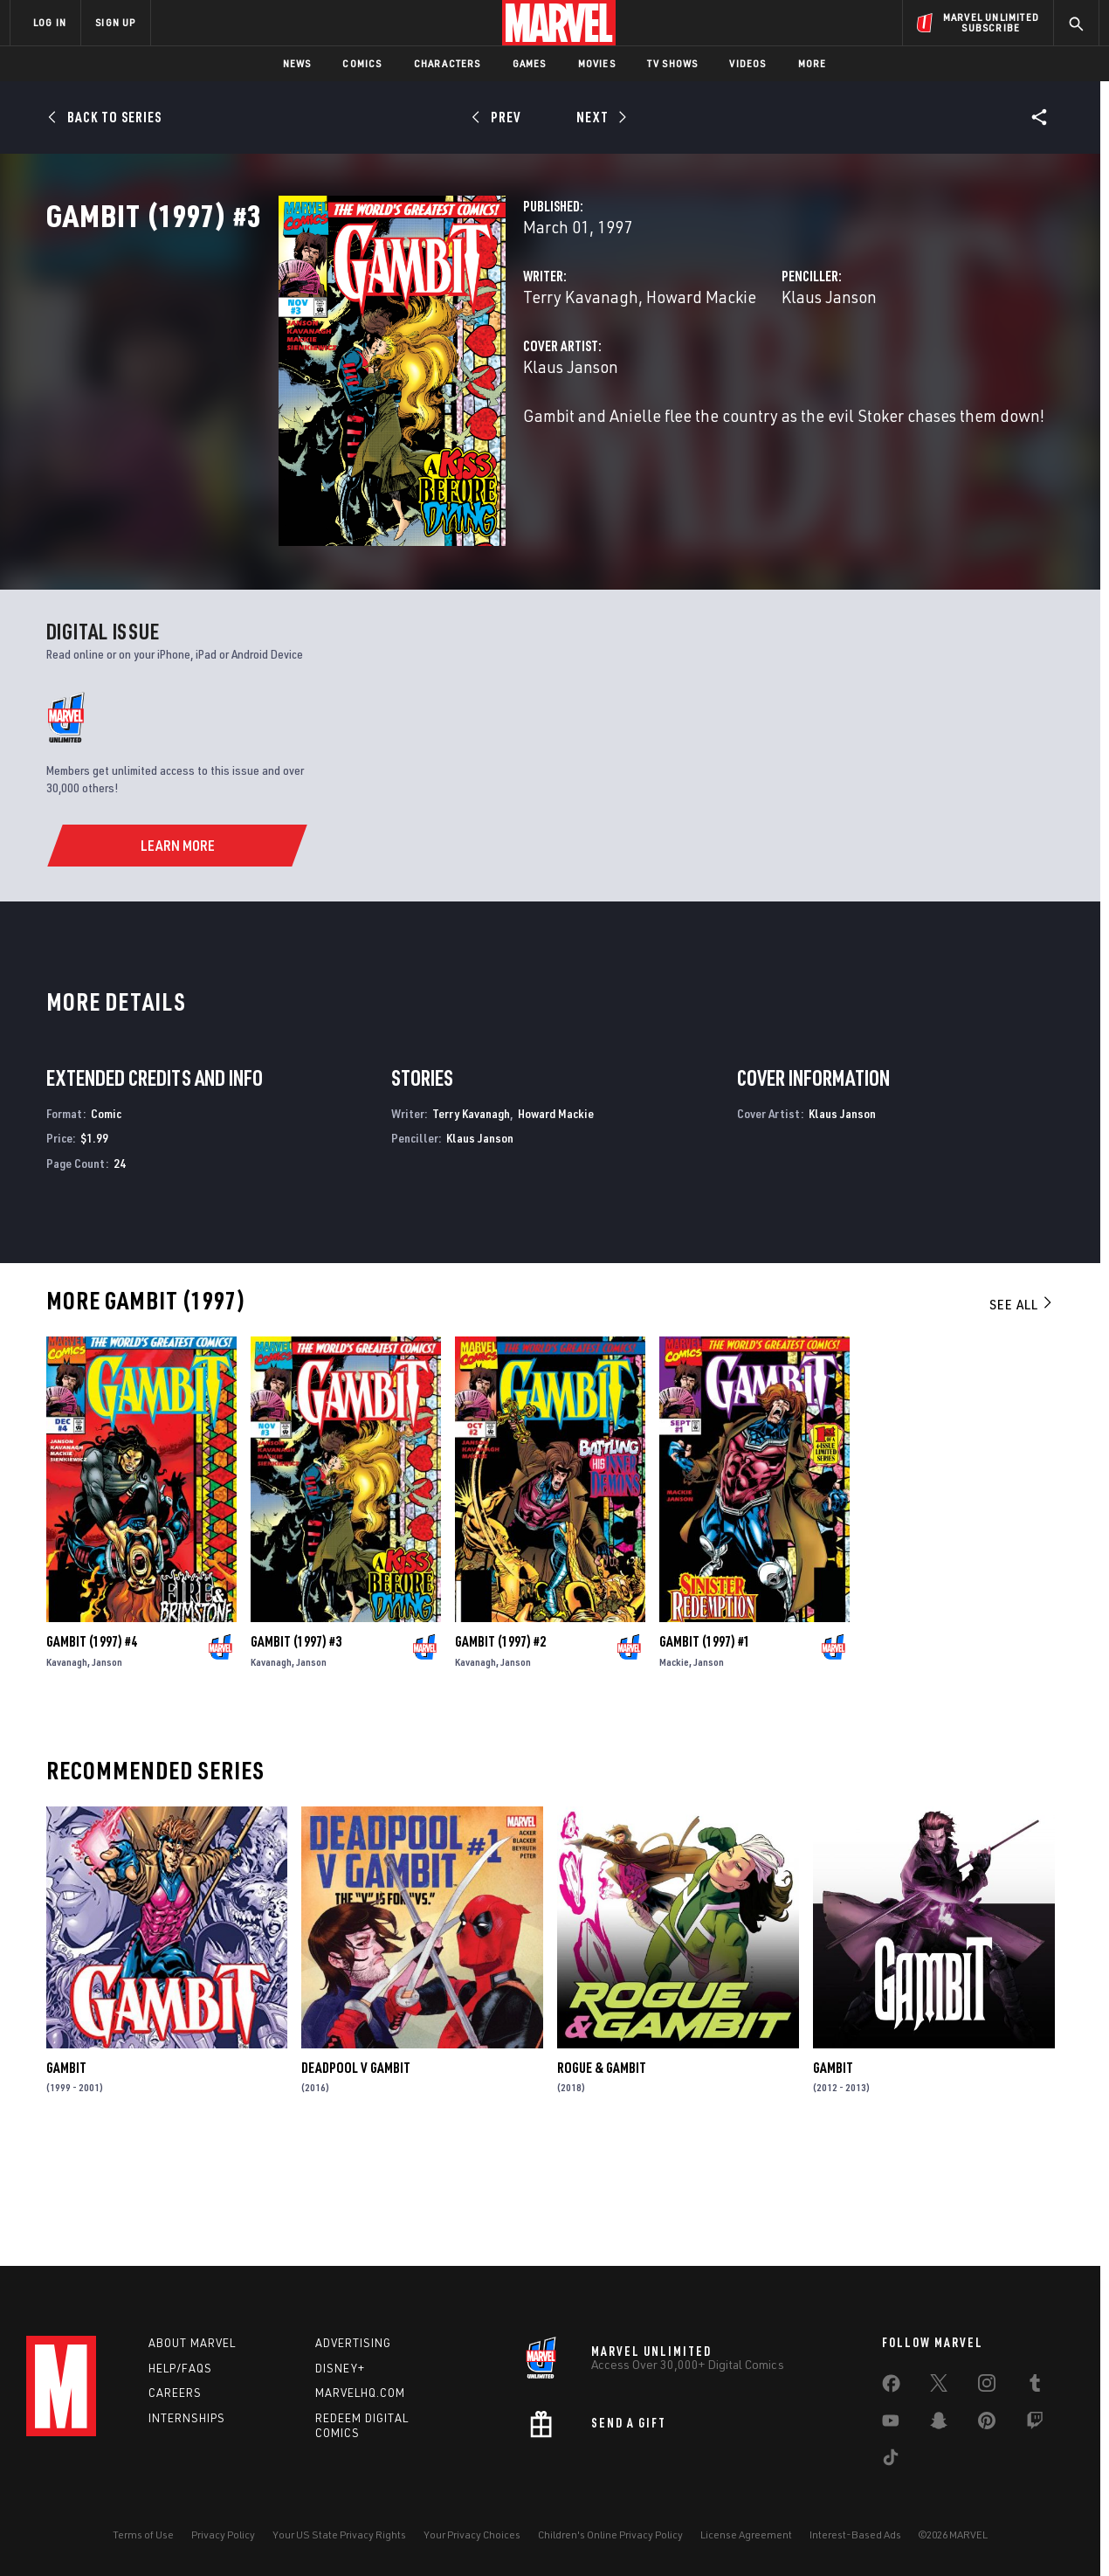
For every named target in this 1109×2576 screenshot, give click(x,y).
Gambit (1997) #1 (704, 1749)
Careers (175, 2393)
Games (530, 63)
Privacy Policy (223, 2534)
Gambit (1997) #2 (500, 1749)
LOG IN (49, 22)
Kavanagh (66, 1769)
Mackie (674, 1769)
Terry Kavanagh (418, 373)
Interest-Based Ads (855, 2534)
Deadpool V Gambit (355, 2174)
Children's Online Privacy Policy (610, 2534)
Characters (447, 63)
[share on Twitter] (938, 2386)
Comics (362, 63)
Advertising (353, 2343)
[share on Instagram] (986, 2386)
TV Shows (673, 63)
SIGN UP (115, 22)
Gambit (66, 2174)
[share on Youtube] (890, 2424)
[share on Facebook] (891, 2387)
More (812, 63)
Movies (597, 63)
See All (1021, 1411)
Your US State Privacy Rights (339, 2534)
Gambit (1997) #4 (91, 1749)
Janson (107, 1769)
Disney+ (340, 2368)
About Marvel (192, 2343)
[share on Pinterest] (986, 2424)
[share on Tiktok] (890, 2460)
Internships (186, 2418)
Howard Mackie (539, 373)
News (297, 63)
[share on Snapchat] (938, 2424)
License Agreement (746, 2534)
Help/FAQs (180, 2368)
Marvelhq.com (360, 2393)
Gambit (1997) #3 (296, 1749)
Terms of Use (143, 2534)
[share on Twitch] (1035, 2424)
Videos (747, 63)
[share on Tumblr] (1035, 2386)
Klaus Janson (748, 373)
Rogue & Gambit (601, 2174)
